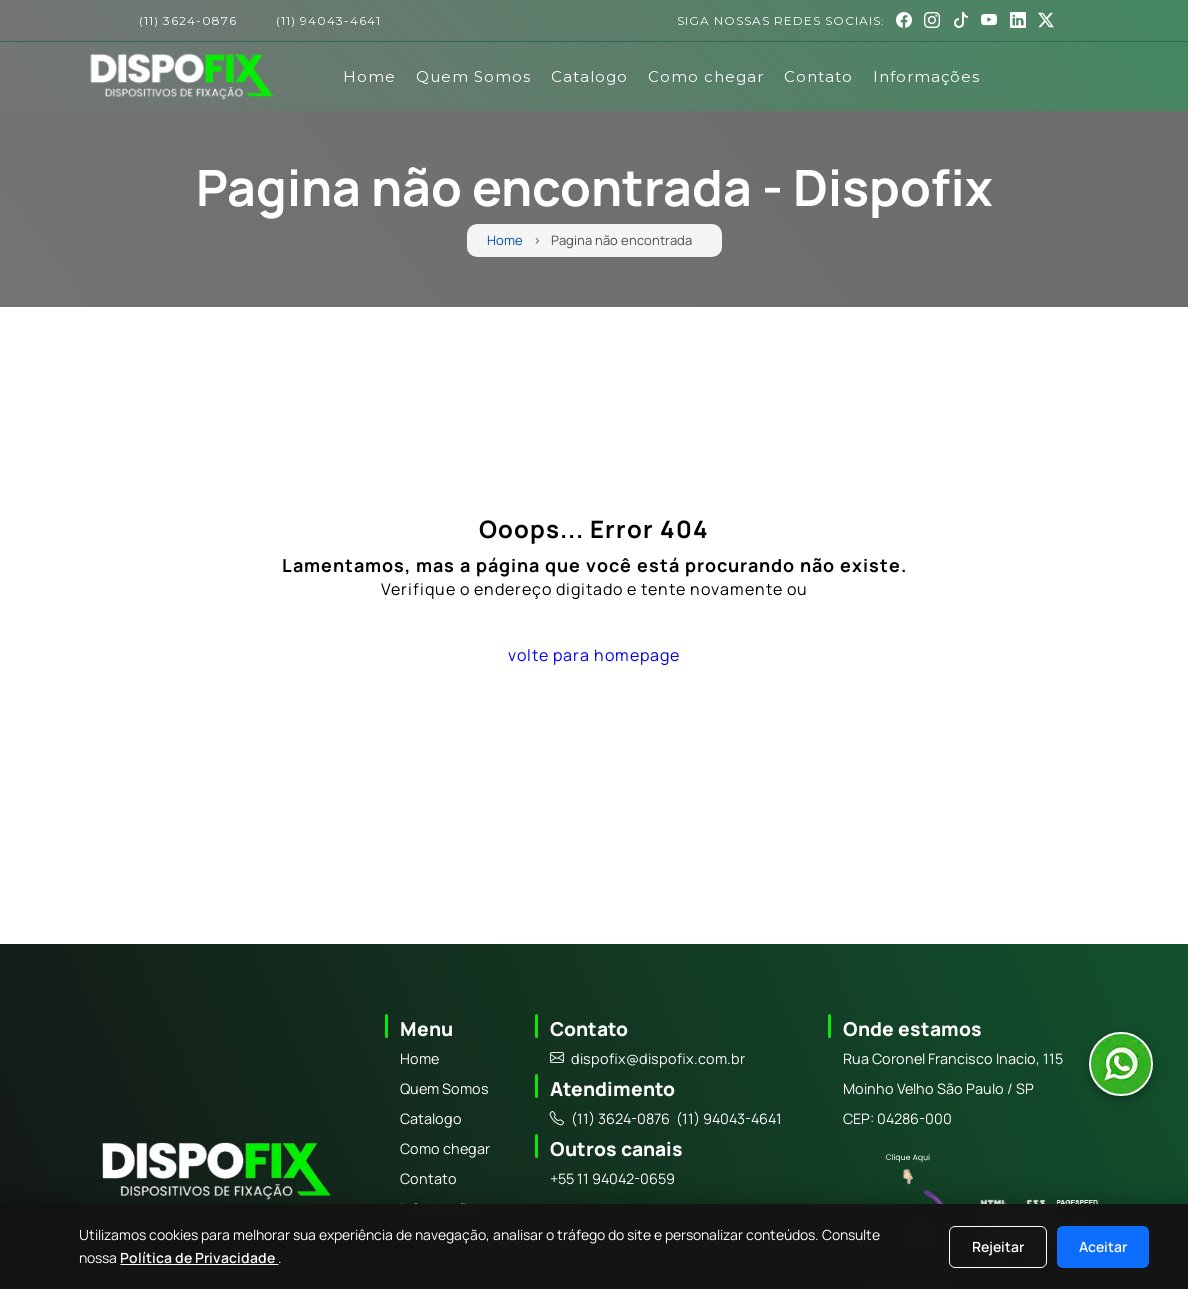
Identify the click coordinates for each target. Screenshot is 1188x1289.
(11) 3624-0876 (188, 21)
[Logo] (214, 1174)
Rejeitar (998, 1246)
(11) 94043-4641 (328, 21)
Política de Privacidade (199, 1257)
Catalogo (589, 76)
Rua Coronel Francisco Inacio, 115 (953, 1058)
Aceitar (1103, 1246)
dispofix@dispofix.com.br (647, 1059)
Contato (818, 76)
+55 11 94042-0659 (612, 1178)
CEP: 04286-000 (897, 1118)
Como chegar (706, 76)
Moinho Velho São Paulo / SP (938, 1088)
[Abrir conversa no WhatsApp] (1121, 1064)
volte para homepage (594, 655)
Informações (926, 76)
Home (369, 76)
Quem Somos (473, 76)
